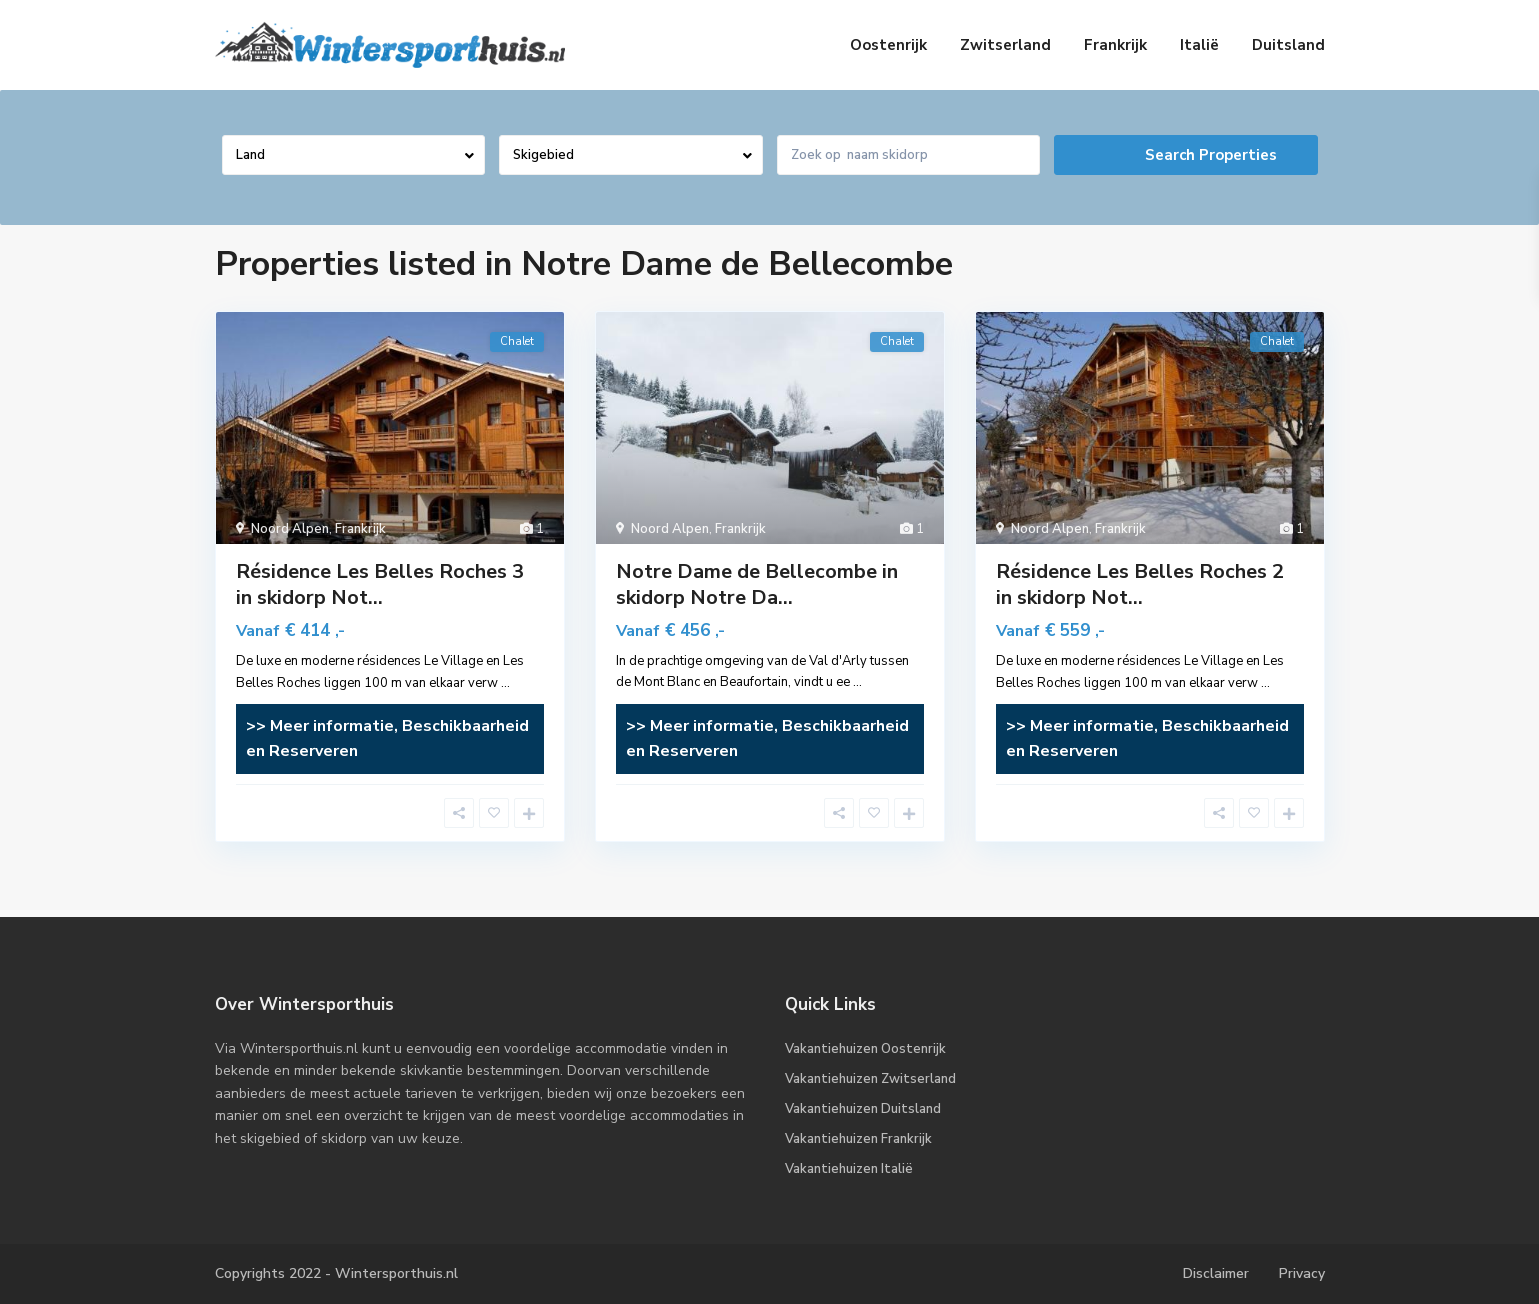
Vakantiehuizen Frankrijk (858, 1139)
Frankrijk (1115, 45)
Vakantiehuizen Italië (849, 1169)
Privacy (1302, 1273)
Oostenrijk (888, 45)
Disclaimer (1216, 1273)
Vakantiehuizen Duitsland (863, 1109)
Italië (1199, 45)
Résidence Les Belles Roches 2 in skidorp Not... (1140, 584)
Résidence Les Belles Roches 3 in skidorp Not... (380, 584)
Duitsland (1288, 45)
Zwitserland (1005, 45)
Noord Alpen (290, 529)
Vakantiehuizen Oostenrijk (865, 1049)
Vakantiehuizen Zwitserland (870, 1079)
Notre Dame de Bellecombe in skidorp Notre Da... (757, 584)
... (505, 683)
